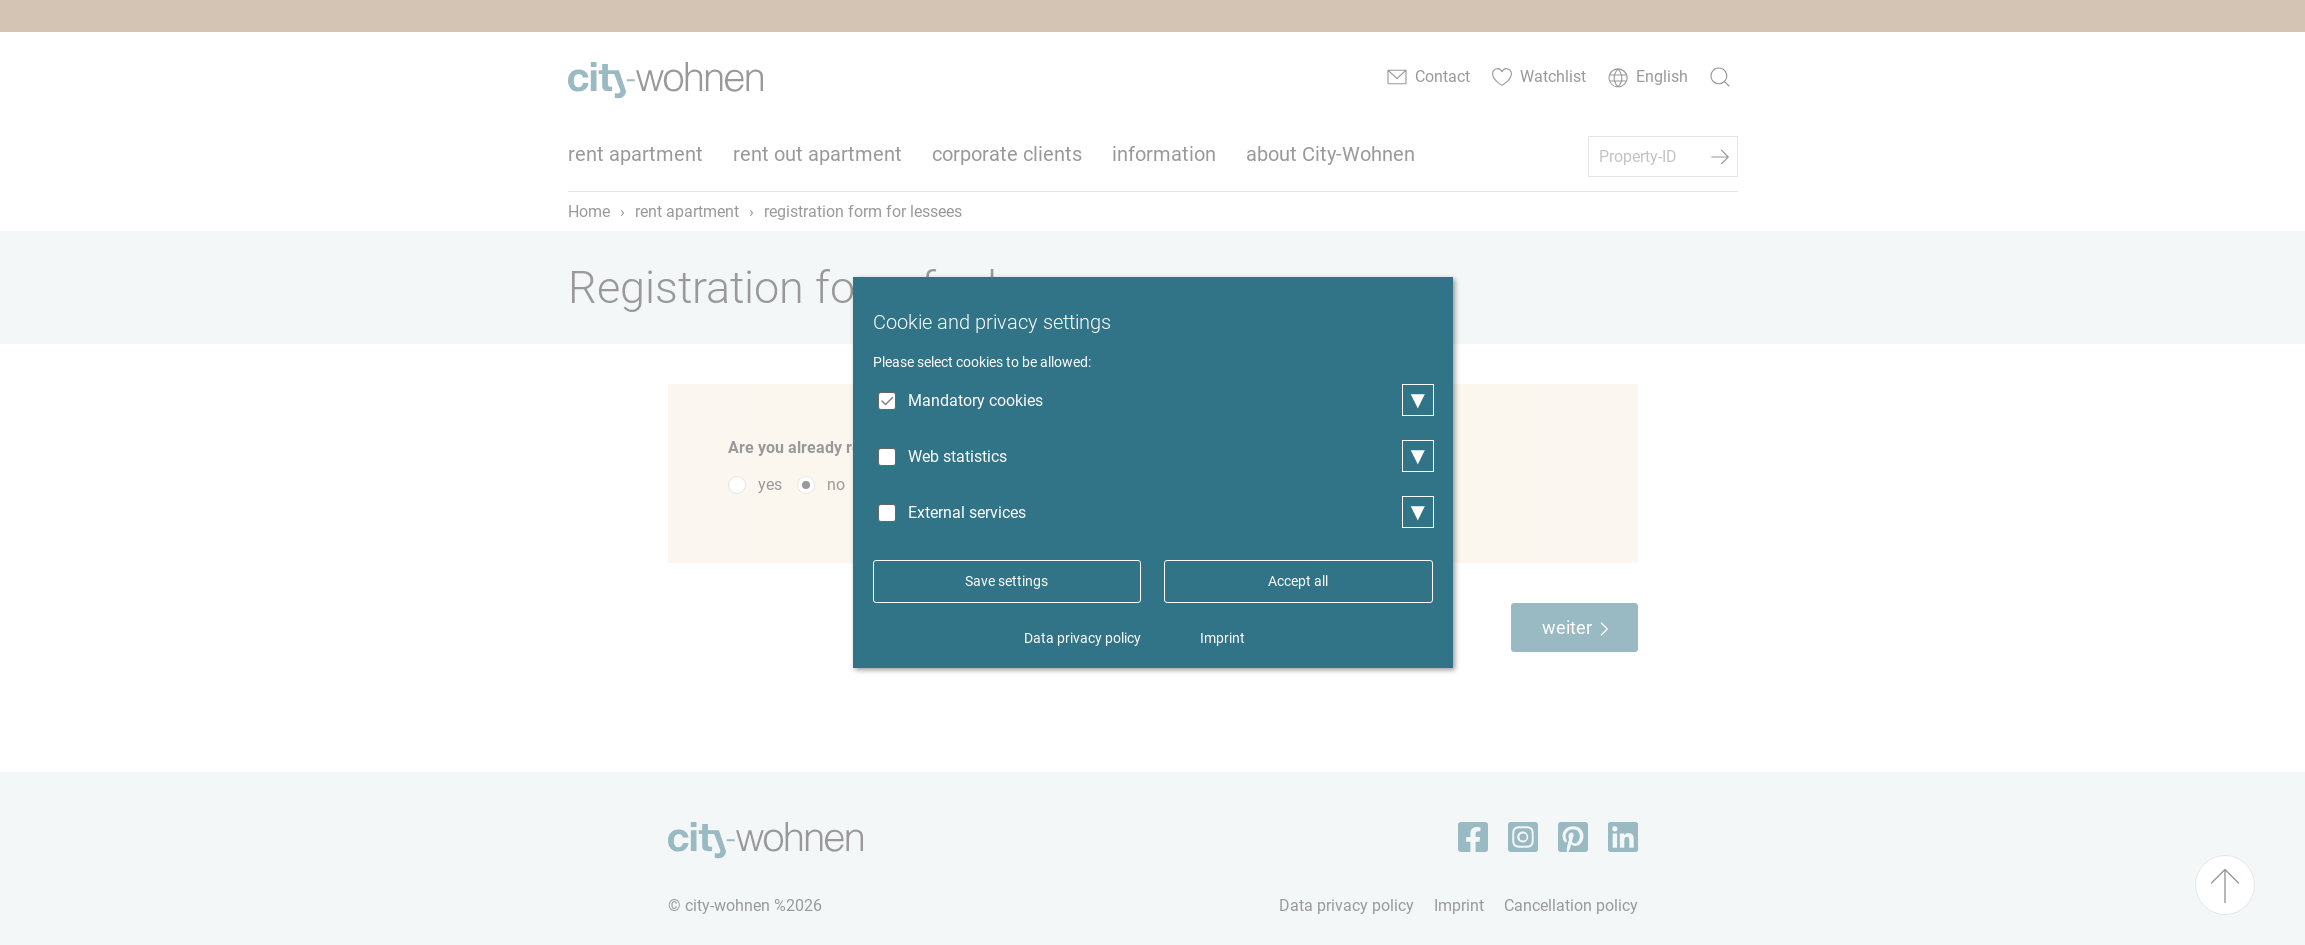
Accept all (1298, 581)
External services (967, 512)
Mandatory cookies (975, 400)
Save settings (1006, 581)
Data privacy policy (1082, 638)
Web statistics (957, 456)
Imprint (1222, 638)
